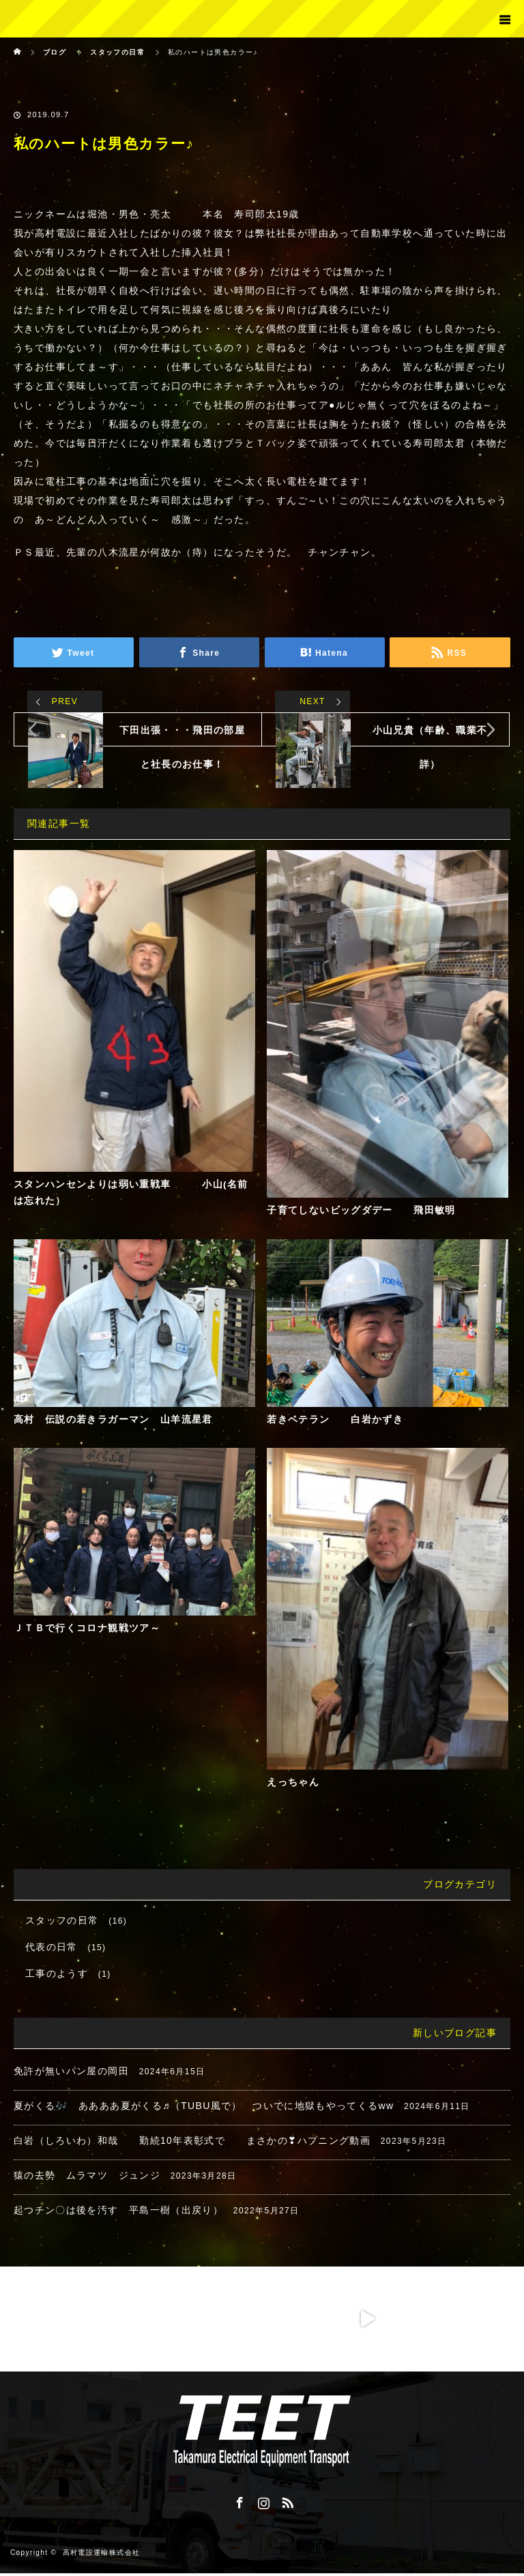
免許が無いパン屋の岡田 (71, 2073)
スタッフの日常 (62, 1923)
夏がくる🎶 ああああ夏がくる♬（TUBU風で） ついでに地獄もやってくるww (204, 2108)
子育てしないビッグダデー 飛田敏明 (361, 1210)
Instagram (262, 2503)
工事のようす (56, 1976)
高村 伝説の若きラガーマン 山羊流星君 (114, 1420)
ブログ (54, 52)
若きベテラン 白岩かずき (335, 1420)
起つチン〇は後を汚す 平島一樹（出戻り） (119, 2212)
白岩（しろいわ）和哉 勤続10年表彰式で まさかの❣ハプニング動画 (193, 2143)
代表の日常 (51, 1949)
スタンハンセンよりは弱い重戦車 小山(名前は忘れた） (131, 1193)
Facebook (238, 2503)
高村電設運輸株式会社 (102, 2555)
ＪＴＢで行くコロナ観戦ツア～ (87, 1630)
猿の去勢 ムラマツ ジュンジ (87, 2177)
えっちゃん (293, 1784)
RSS (286, 2503)
